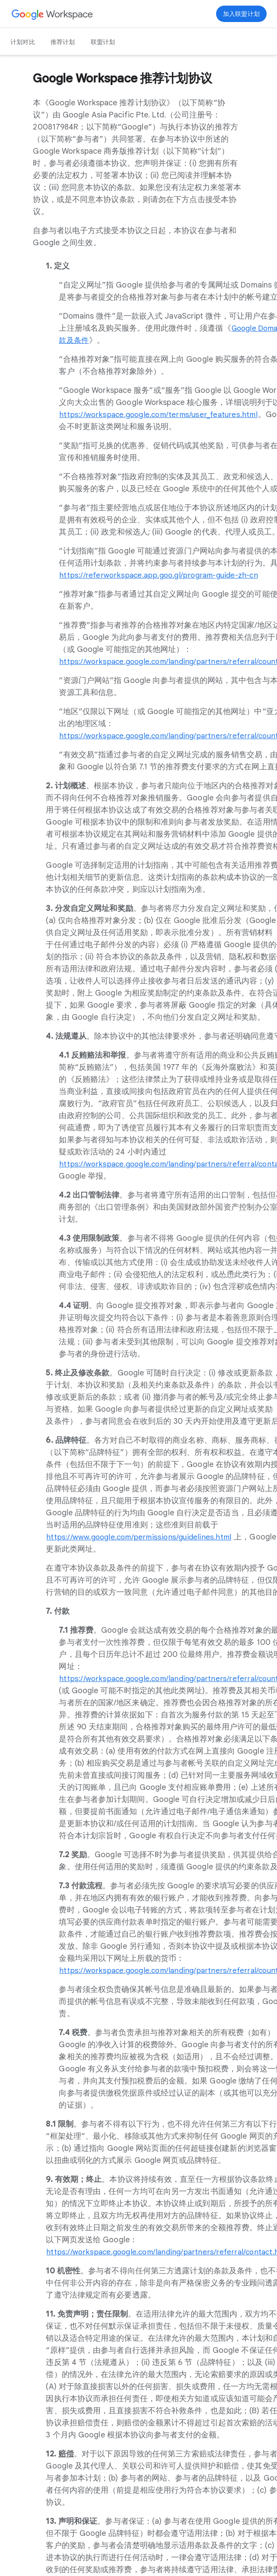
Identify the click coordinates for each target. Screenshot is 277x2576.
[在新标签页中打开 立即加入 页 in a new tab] (241, 14)
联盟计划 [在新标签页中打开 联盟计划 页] (103, 42)
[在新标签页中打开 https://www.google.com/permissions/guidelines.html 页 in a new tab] (141, 1537)
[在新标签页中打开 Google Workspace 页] (52, 14)
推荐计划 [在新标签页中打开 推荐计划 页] (63, 42)
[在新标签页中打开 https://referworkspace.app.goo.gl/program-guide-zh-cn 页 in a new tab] (161, 575)
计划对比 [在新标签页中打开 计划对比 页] (22, 42)
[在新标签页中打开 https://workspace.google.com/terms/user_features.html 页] (161, 414)
